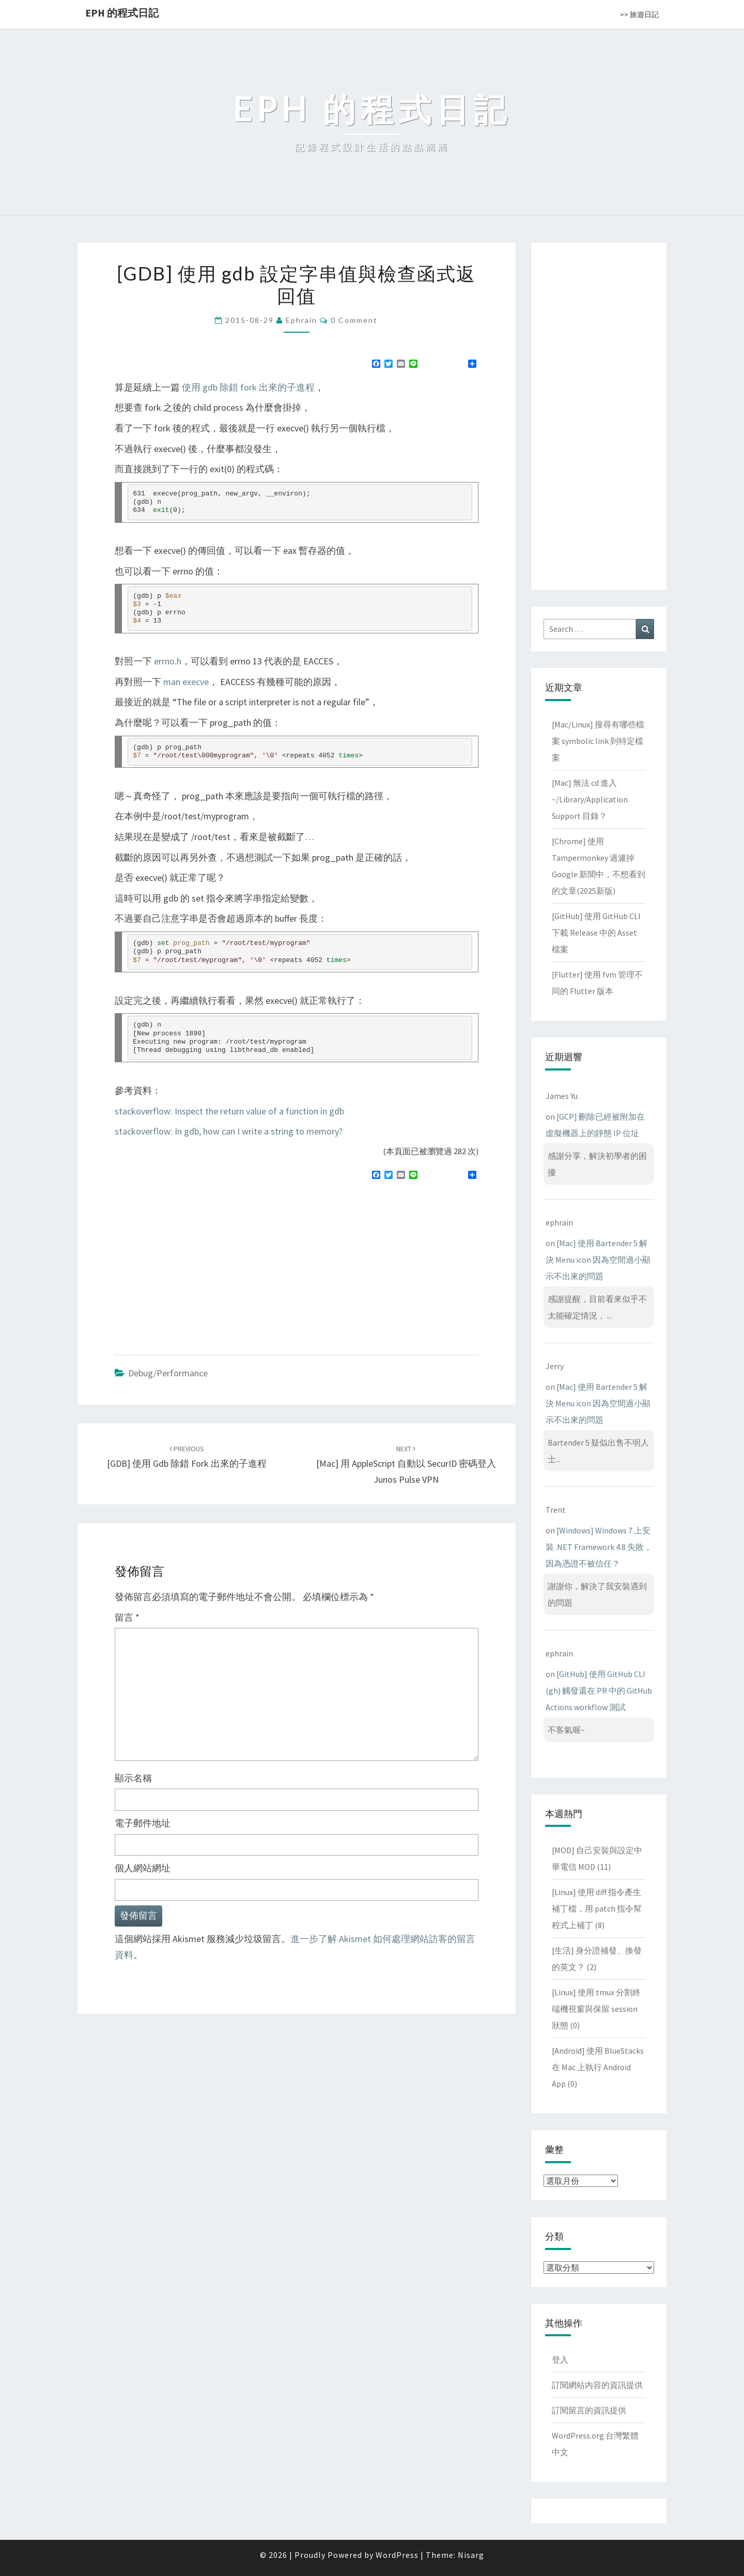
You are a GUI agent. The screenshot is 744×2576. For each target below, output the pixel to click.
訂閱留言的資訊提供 (589, 2410)
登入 (560, 2359)
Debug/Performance (168, 1373)
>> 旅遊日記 (639, 14)
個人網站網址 (143, 1868)
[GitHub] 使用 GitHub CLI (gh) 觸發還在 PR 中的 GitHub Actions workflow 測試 (599, 1690)
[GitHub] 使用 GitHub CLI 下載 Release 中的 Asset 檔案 (596, 932)
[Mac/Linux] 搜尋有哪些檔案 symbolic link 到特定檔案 (598, 741)
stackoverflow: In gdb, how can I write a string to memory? (229, 1131)
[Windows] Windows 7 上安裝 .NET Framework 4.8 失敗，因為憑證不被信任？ (599, 1547)
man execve (186, 682)
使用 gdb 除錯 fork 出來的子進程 (248, 387)
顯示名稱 (133, 1778)
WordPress (397, 2555)
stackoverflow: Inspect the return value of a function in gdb (229, 1111)
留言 (127, 1617)
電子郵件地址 (143, 1823)
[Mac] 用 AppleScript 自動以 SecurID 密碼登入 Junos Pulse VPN (406, 1464)
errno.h (167, 661)
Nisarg (471, 2555)
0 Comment (354, 320)
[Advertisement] (201, 1263)
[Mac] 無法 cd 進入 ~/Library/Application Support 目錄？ (590, 799)
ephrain (301, 320)
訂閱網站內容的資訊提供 (597, 2385)
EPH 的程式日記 (122, 12)
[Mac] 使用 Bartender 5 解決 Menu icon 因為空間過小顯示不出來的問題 (598, 1259)
